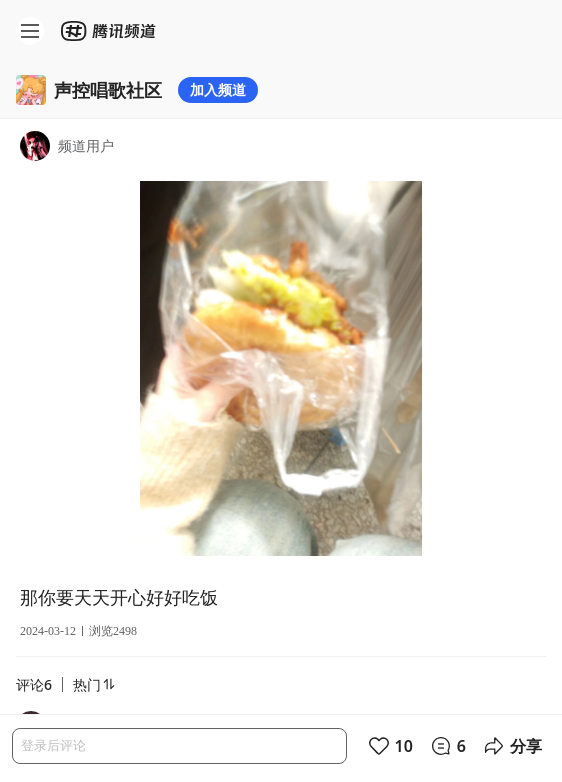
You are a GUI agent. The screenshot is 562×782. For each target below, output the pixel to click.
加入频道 (218, 89)
